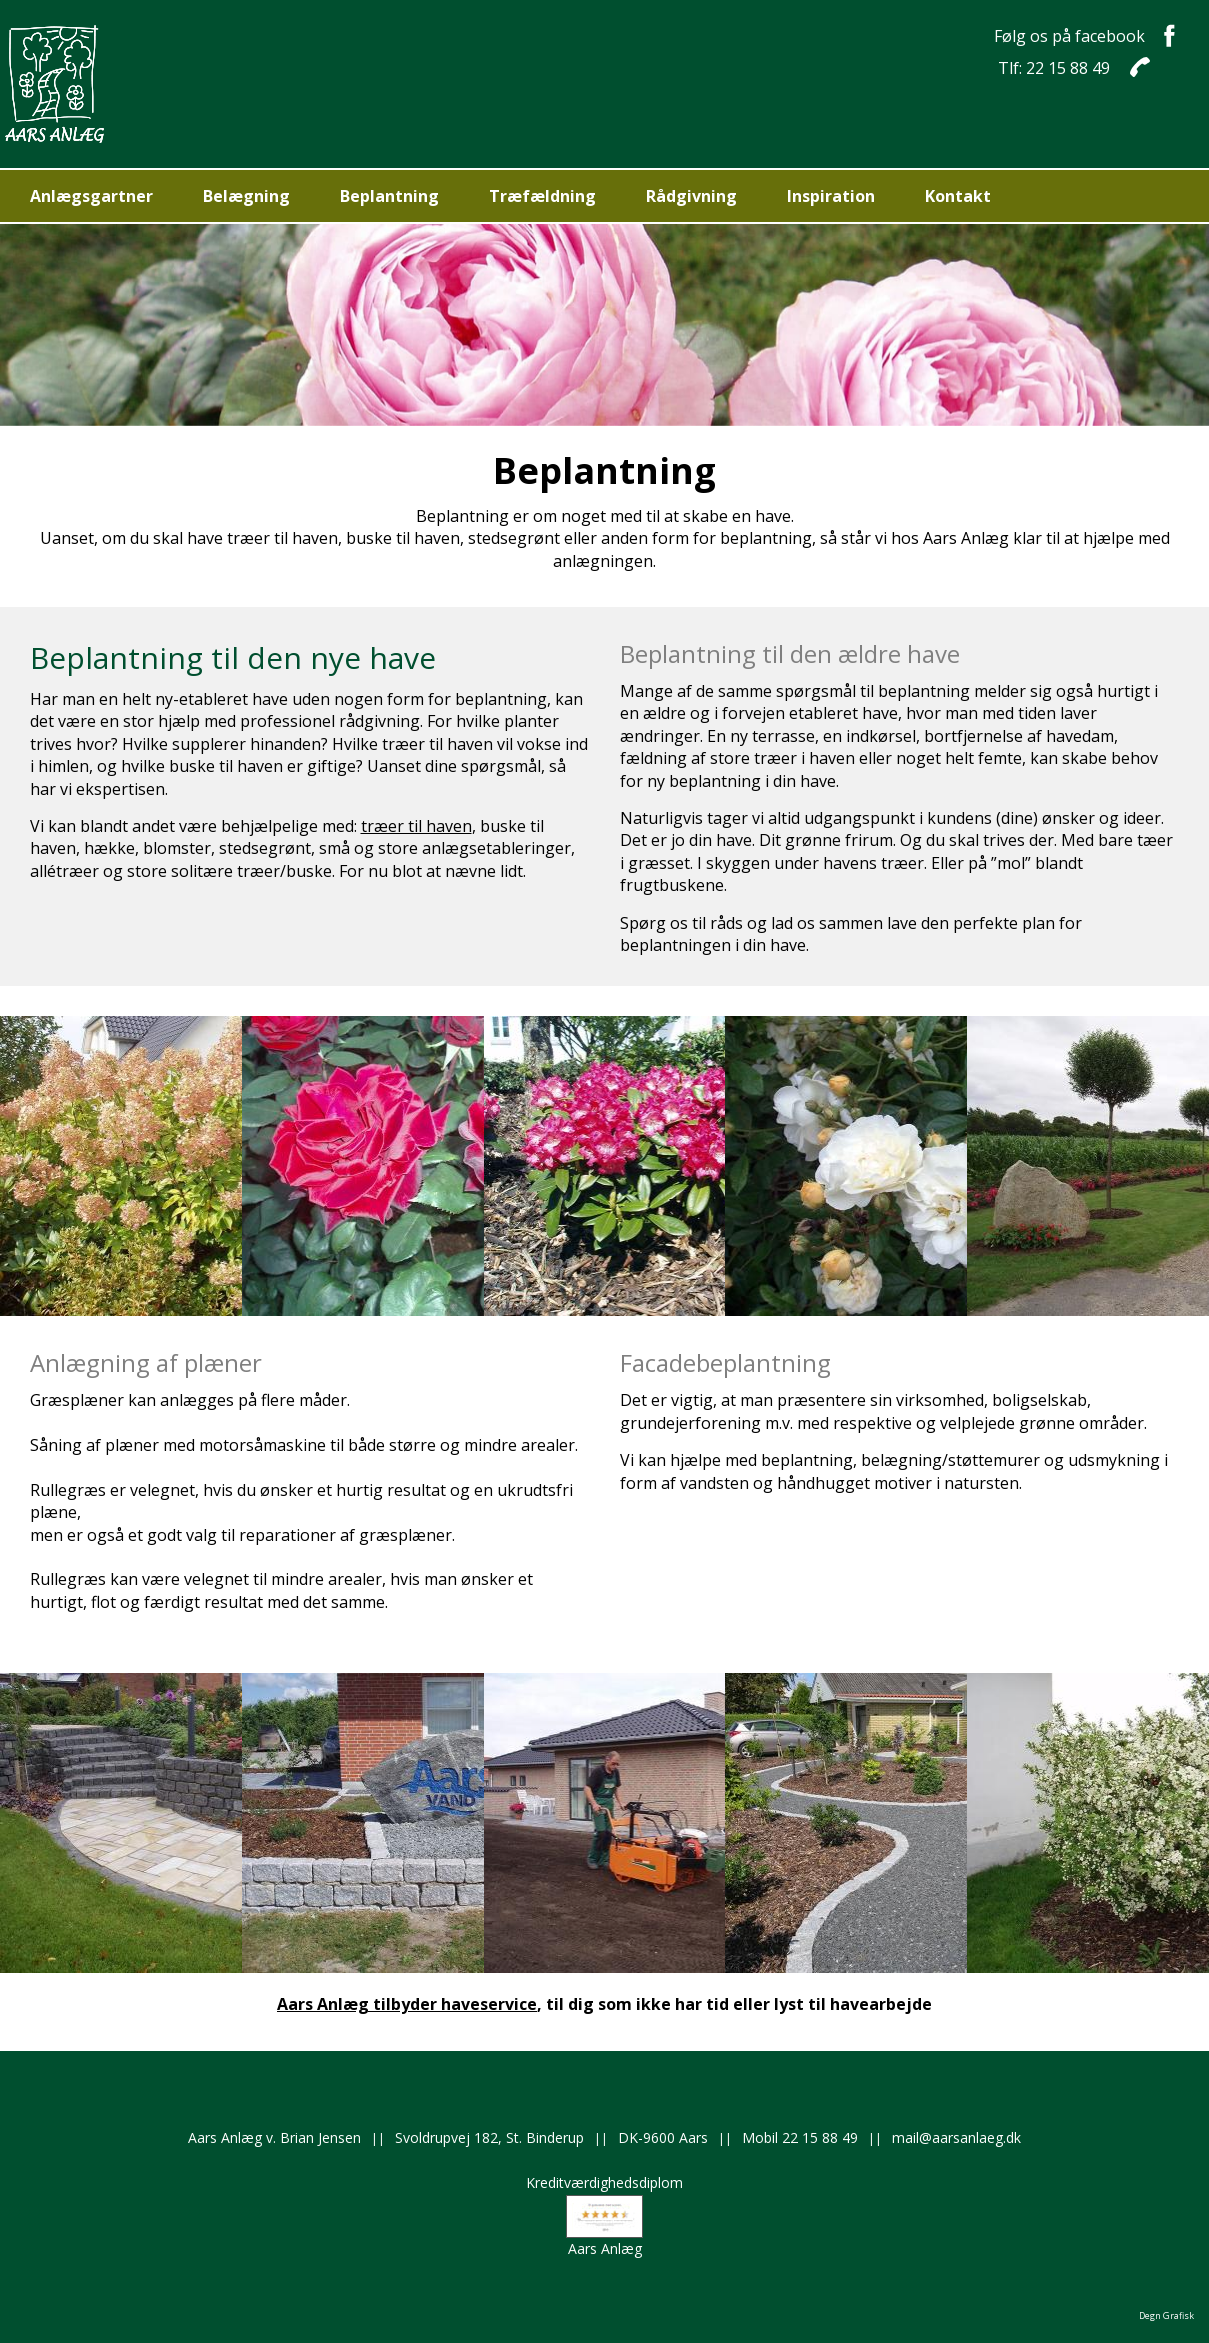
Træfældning (542, 196)
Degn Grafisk (1166, 2315)
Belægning (246, 196)
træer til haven (416, 826)
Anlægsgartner (91, 196)
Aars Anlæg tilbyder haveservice (407, 2004)
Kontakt (958, 196)
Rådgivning (691, 196)
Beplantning (389, 196)
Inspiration (831, 196)
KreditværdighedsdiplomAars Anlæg (604, 2215)
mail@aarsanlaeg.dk (956, 2137)
